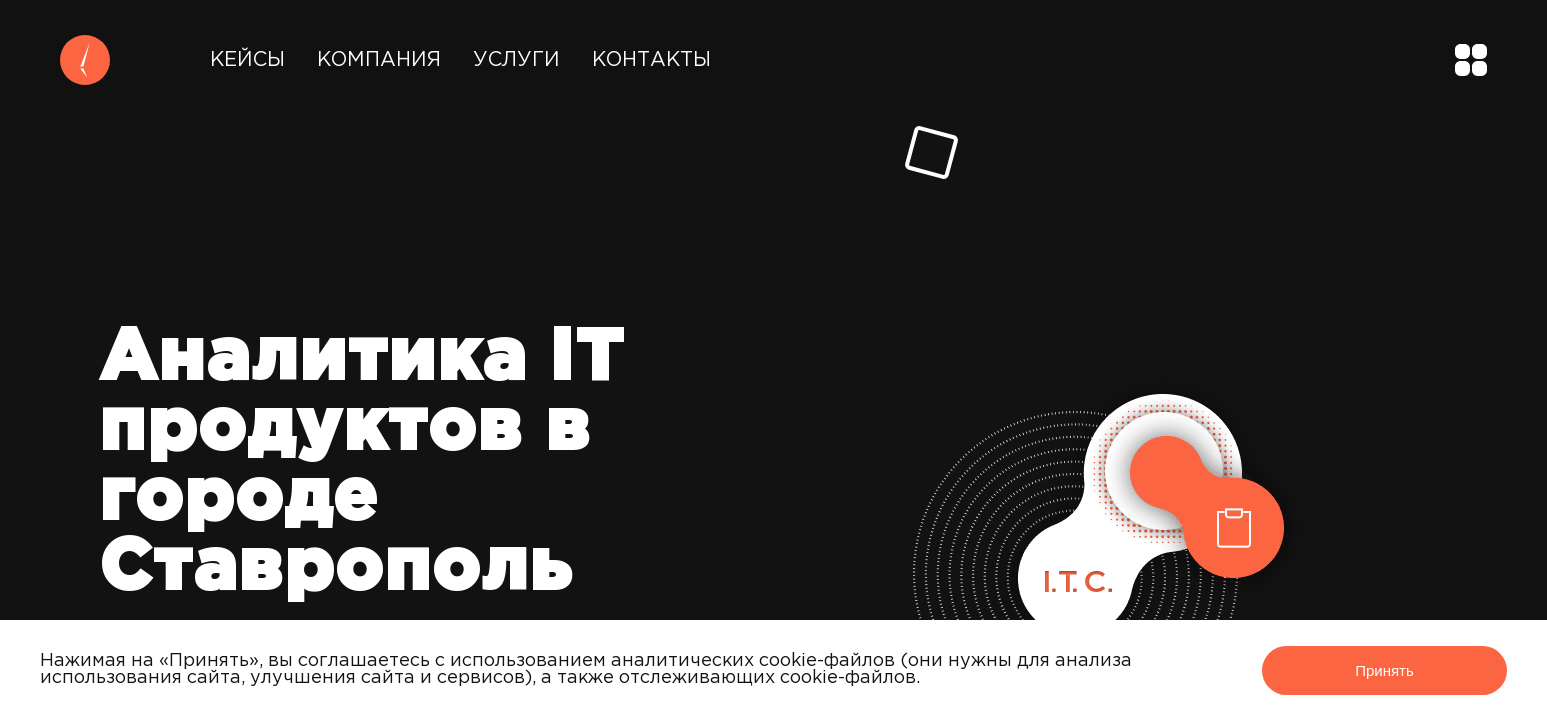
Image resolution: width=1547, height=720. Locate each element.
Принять (1384, 670)
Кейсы (247, 60)
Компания (379, 60)
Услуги (516, 60)
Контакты (651, 60)
